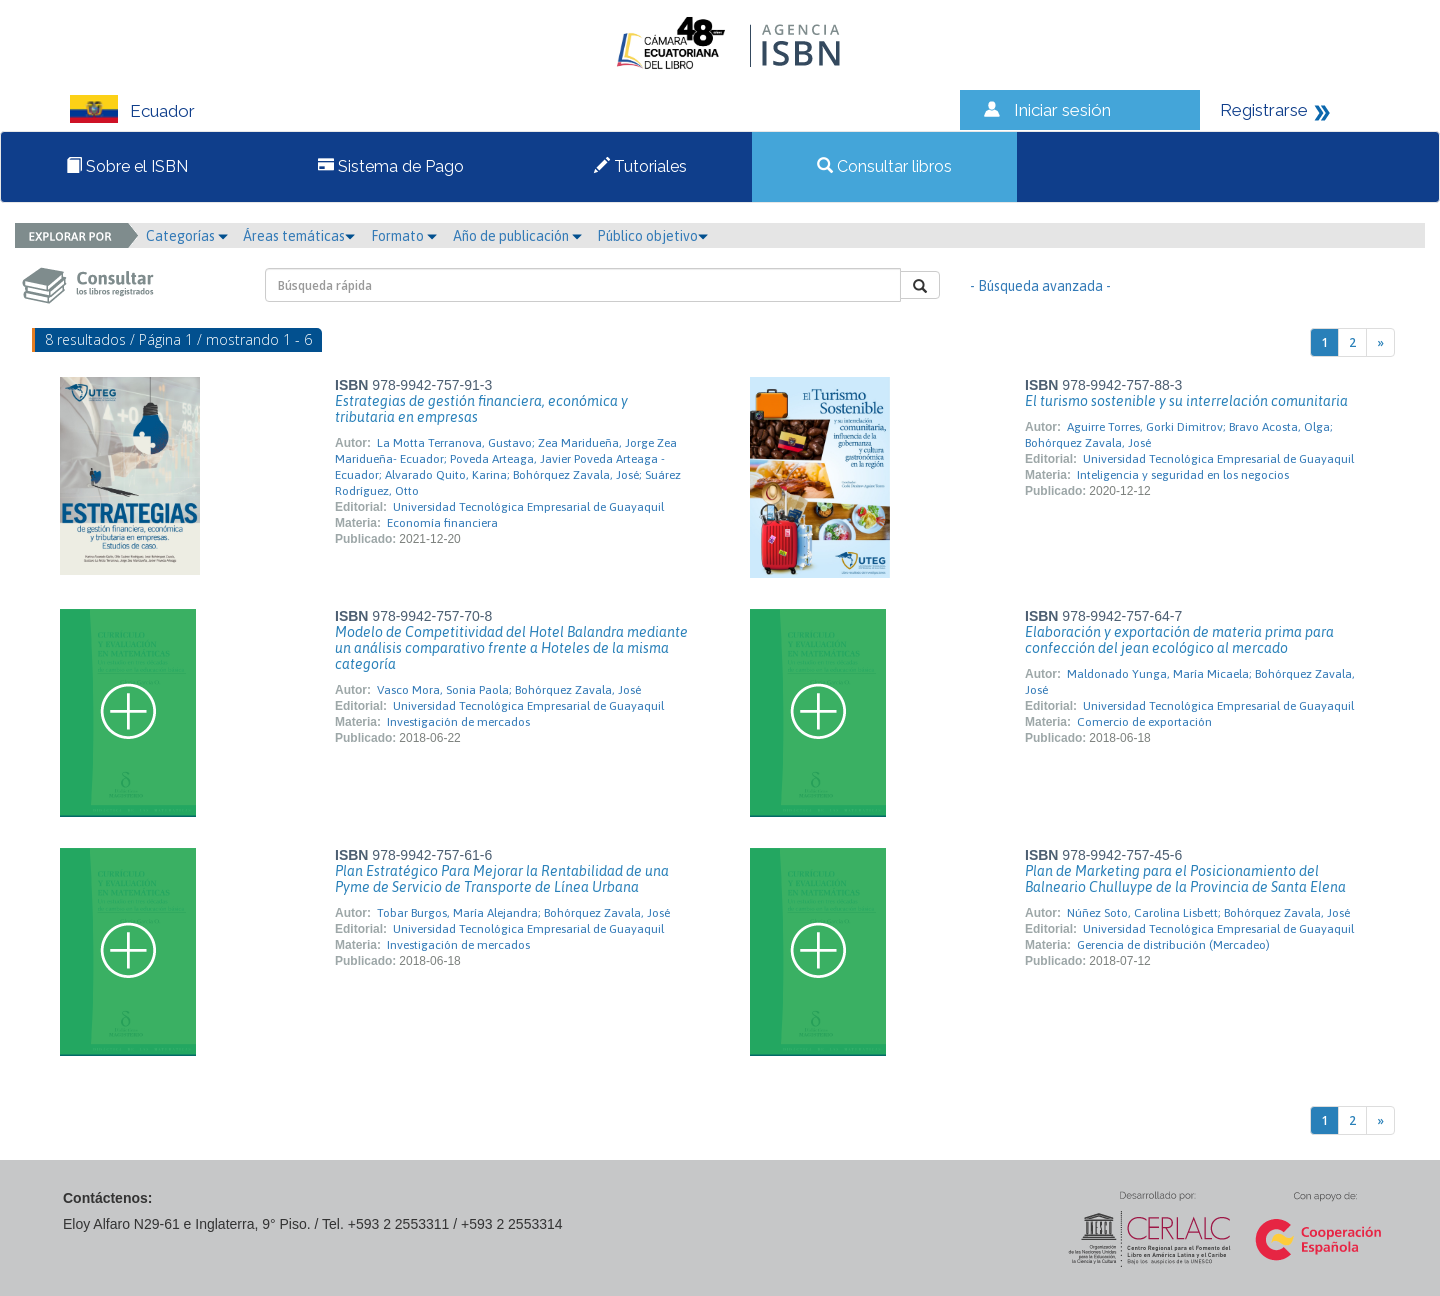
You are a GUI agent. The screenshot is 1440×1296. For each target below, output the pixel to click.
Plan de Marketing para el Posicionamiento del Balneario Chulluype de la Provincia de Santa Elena (1185, 879)
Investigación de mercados (458, 722)
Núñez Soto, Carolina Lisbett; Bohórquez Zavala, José (1208, 913)
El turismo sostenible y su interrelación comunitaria (1186, 401)
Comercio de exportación (1144, 722)
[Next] (1380, 342)
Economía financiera (442, 523)
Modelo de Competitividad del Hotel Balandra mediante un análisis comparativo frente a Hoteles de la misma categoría (511, 648)
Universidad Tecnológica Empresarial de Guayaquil (528, 507)
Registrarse (1264, 110)
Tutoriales (640, 166)
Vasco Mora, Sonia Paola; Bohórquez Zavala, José (509, 690)
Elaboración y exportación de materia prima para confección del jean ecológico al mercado (1179, 640)
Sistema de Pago (391, 166)
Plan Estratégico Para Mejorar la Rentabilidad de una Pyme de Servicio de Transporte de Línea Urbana (502, 879)
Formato (404, 236)
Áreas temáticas (299, 236)
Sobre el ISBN (127, 166)
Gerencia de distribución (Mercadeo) (1173, 945)
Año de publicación (517, 236)
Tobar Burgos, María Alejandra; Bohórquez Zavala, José (523, 913)
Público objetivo (652, 236)
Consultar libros (884, 166)
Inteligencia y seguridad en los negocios (1183, 475)
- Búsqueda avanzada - (1040, 286)
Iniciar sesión (1062, 110)
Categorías (187, 236)
